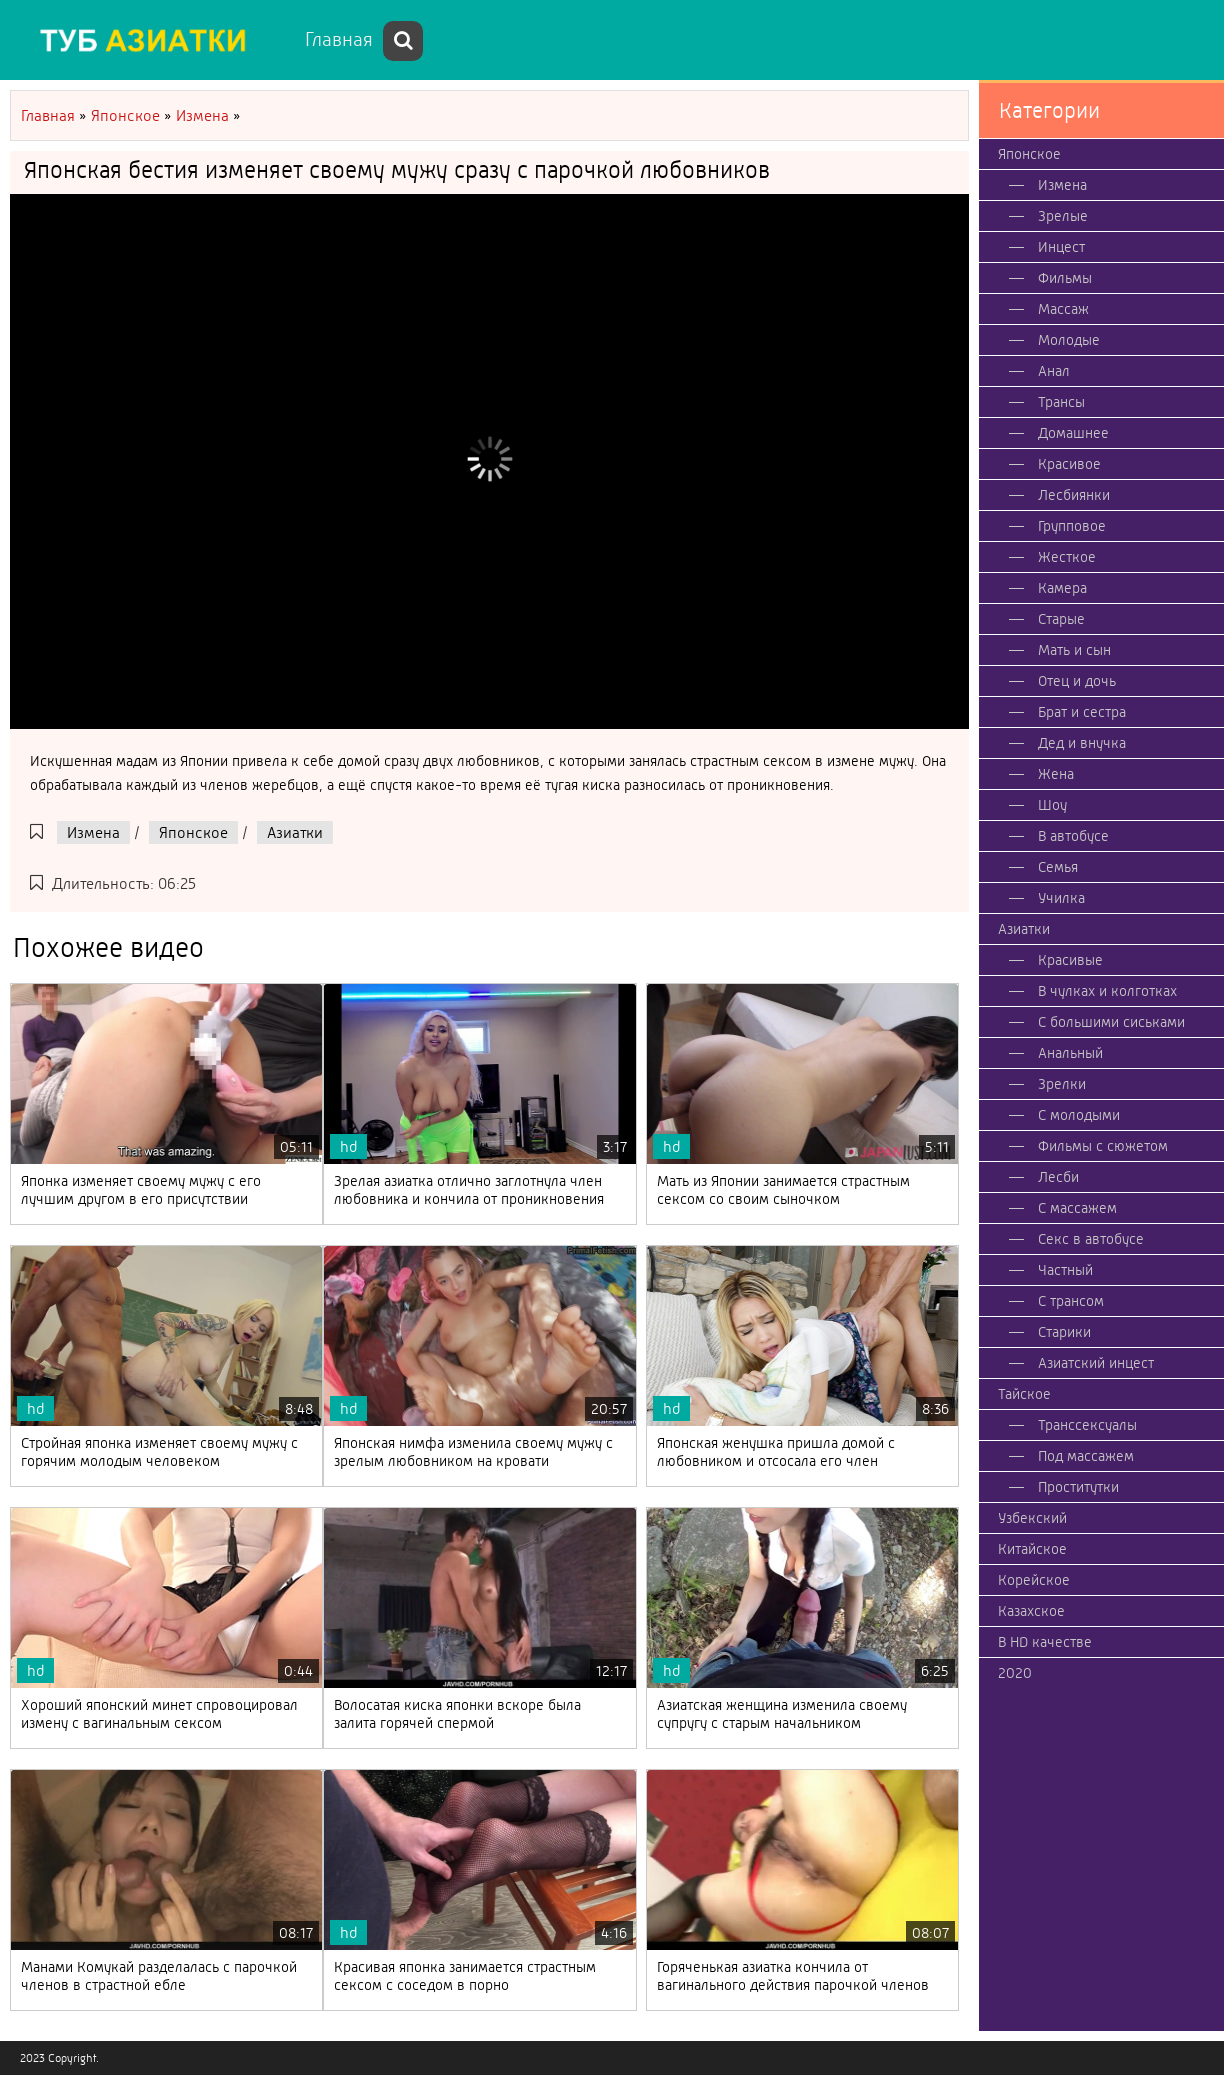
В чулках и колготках (1107, 991)
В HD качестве (1045, 1642)
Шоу (1052, 805)
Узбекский (1032, 1518)
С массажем (1077, 1208)
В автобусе (1073, 836)
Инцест (1061, 247)
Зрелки (1062, 1084)
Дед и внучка (1082, 743)
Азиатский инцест (1096, 1363)
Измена (93, 832)
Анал (1054, 371)
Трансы (1061, 402)
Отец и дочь (1077, 681)
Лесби (1058, 1177)
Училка (1061, 898)
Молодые (1069, 340)
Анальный (1070, 1053)
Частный (1065, 1270)
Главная (339, 39)
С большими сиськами (1111, 1022)
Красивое (1069, 464)
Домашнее (1073, 433)
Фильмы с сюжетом (1103, 1146)
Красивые (1070, 960)
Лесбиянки (1074, 495)
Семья (1058, 867)
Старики (1064, 1332)
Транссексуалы (1087, 1425)
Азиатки (295, 832)
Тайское (1024, 1394)
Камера (1062, 588)
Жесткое (1067, 557)
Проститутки (1078, 1487)
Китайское (1032, 1549)
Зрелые (1063, 216)
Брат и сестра (1082, 712)
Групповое (1072, 526)
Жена (1056, 774)
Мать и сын (1074, 650)
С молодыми (1079, 1115)
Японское (193, 832)
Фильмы (1065, 278)
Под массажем (1086, 1456)
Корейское (1034, 1580)
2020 (1015, 1673)
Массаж (1063, 309)
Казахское (1031, 1611)
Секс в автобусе (1091, 1239)
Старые (1061, 619)
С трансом (1071, 1301)
